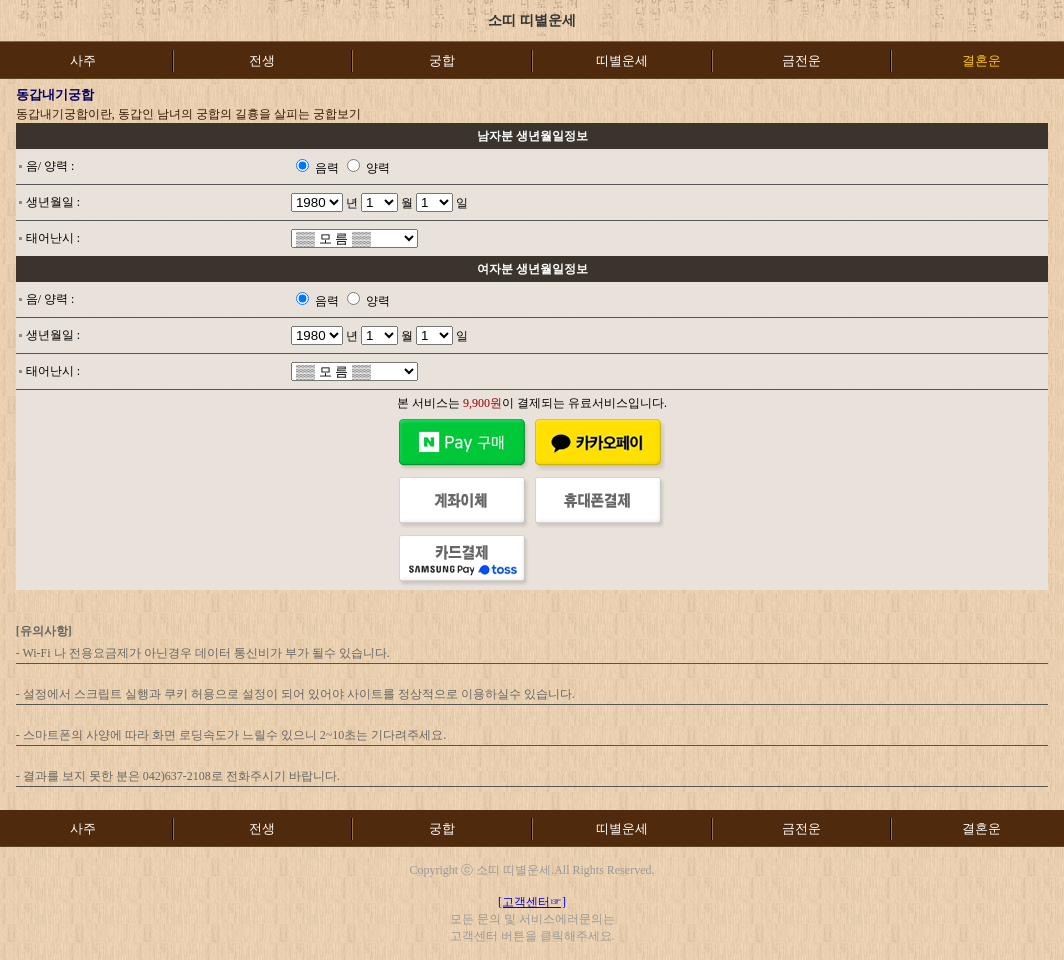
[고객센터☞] (532, 902)
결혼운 (981, 828)
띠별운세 (622, 60)
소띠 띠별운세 (532, 20)
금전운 (801, 60)
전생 (262, 60)
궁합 (442, 60)
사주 (83, 60)
